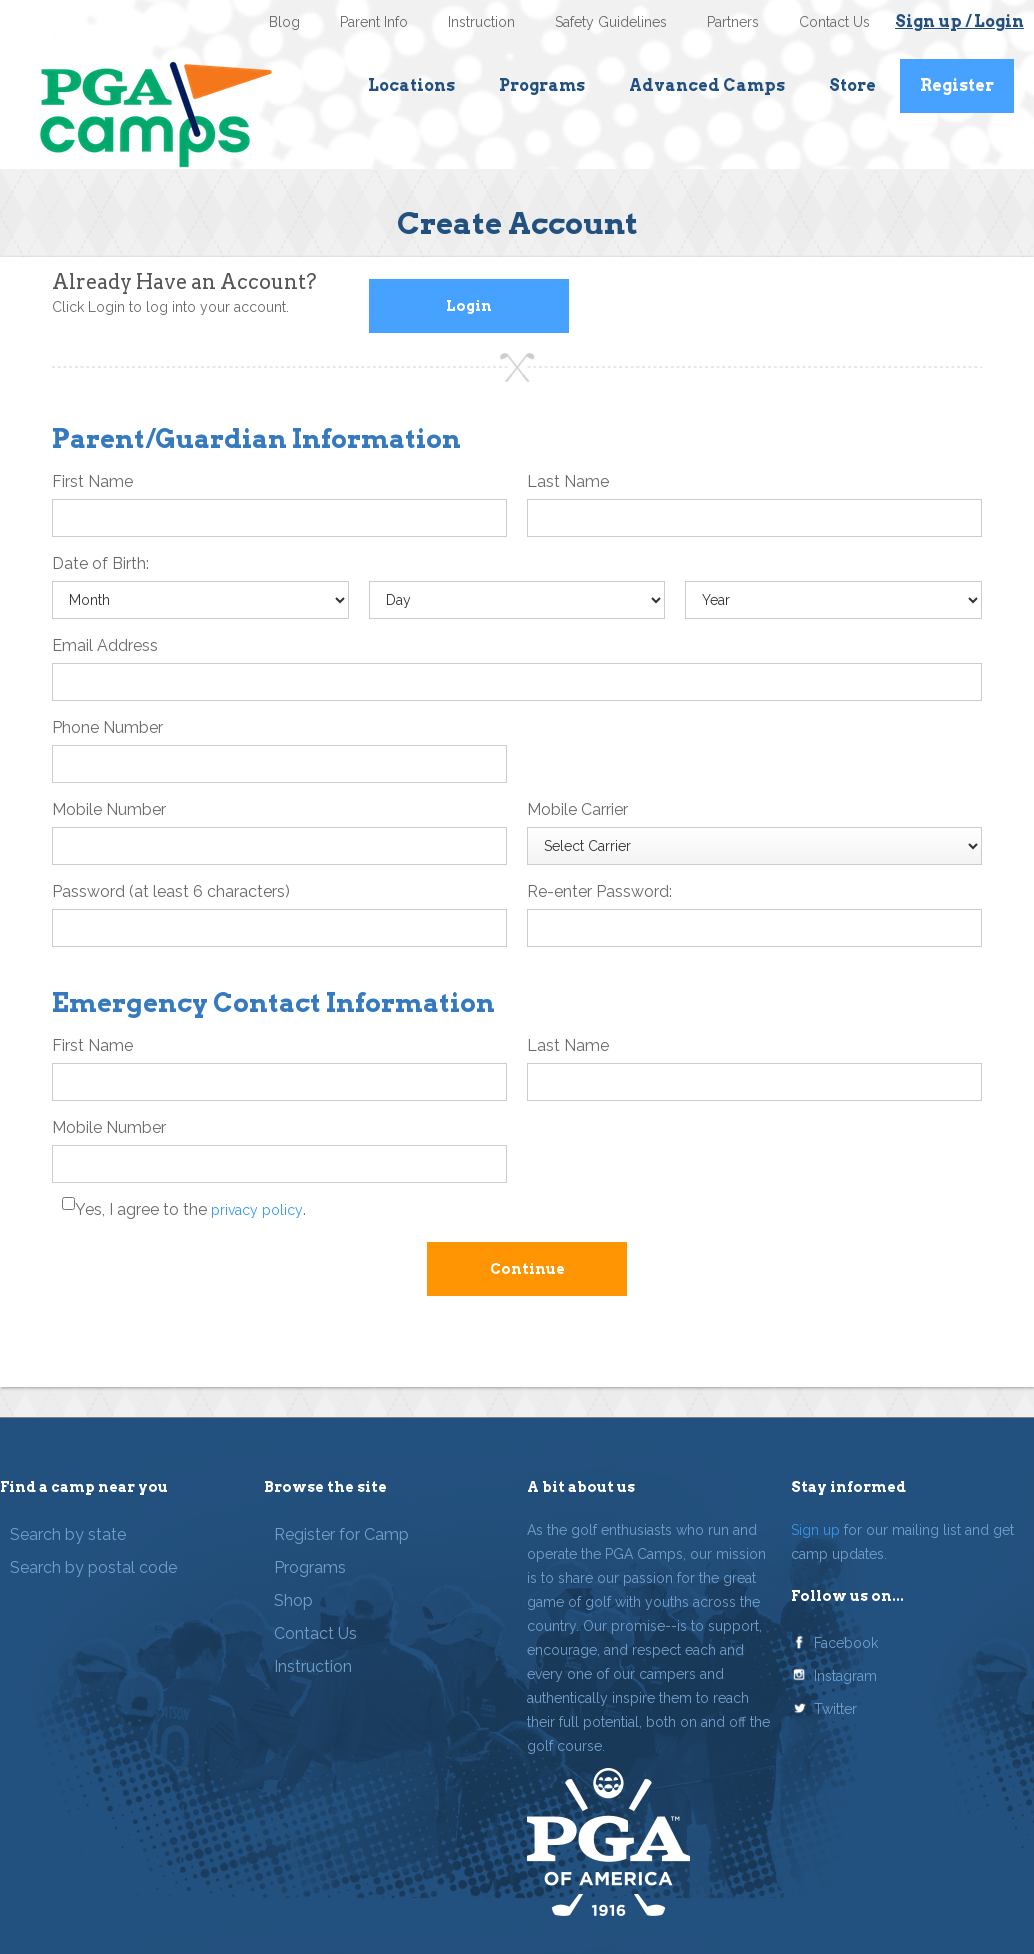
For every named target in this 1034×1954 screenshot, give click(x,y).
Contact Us (834, 22)
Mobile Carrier (577, 809)
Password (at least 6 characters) (171, 891)
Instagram (845, 1676)
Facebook (846, 1643)
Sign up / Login (959, 21)
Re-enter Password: (599, 891)
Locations (411, 85)
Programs (542, 85)
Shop (293, 1600)
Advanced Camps (707, 85)
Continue (527, 1269)
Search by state (68, 1534)
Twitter (835, 1709)
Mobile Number (109, 809)
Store (852, 85)
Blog (284, 22)
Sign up (815, 1530)
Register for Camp (341, 1534)
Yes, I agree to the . (190, 1209)
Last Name (568, 481)
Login (469, 306)
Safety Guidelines (611, 22)
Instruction (481, 22)
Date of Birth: (100, 563)
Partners (733, 22)
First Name (92, 481)
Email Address (105, 645)
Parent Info (374, 22)
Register (957, 85)
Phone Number (107, 727)
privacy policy (257, 1210)
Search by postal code (93, 1567)
